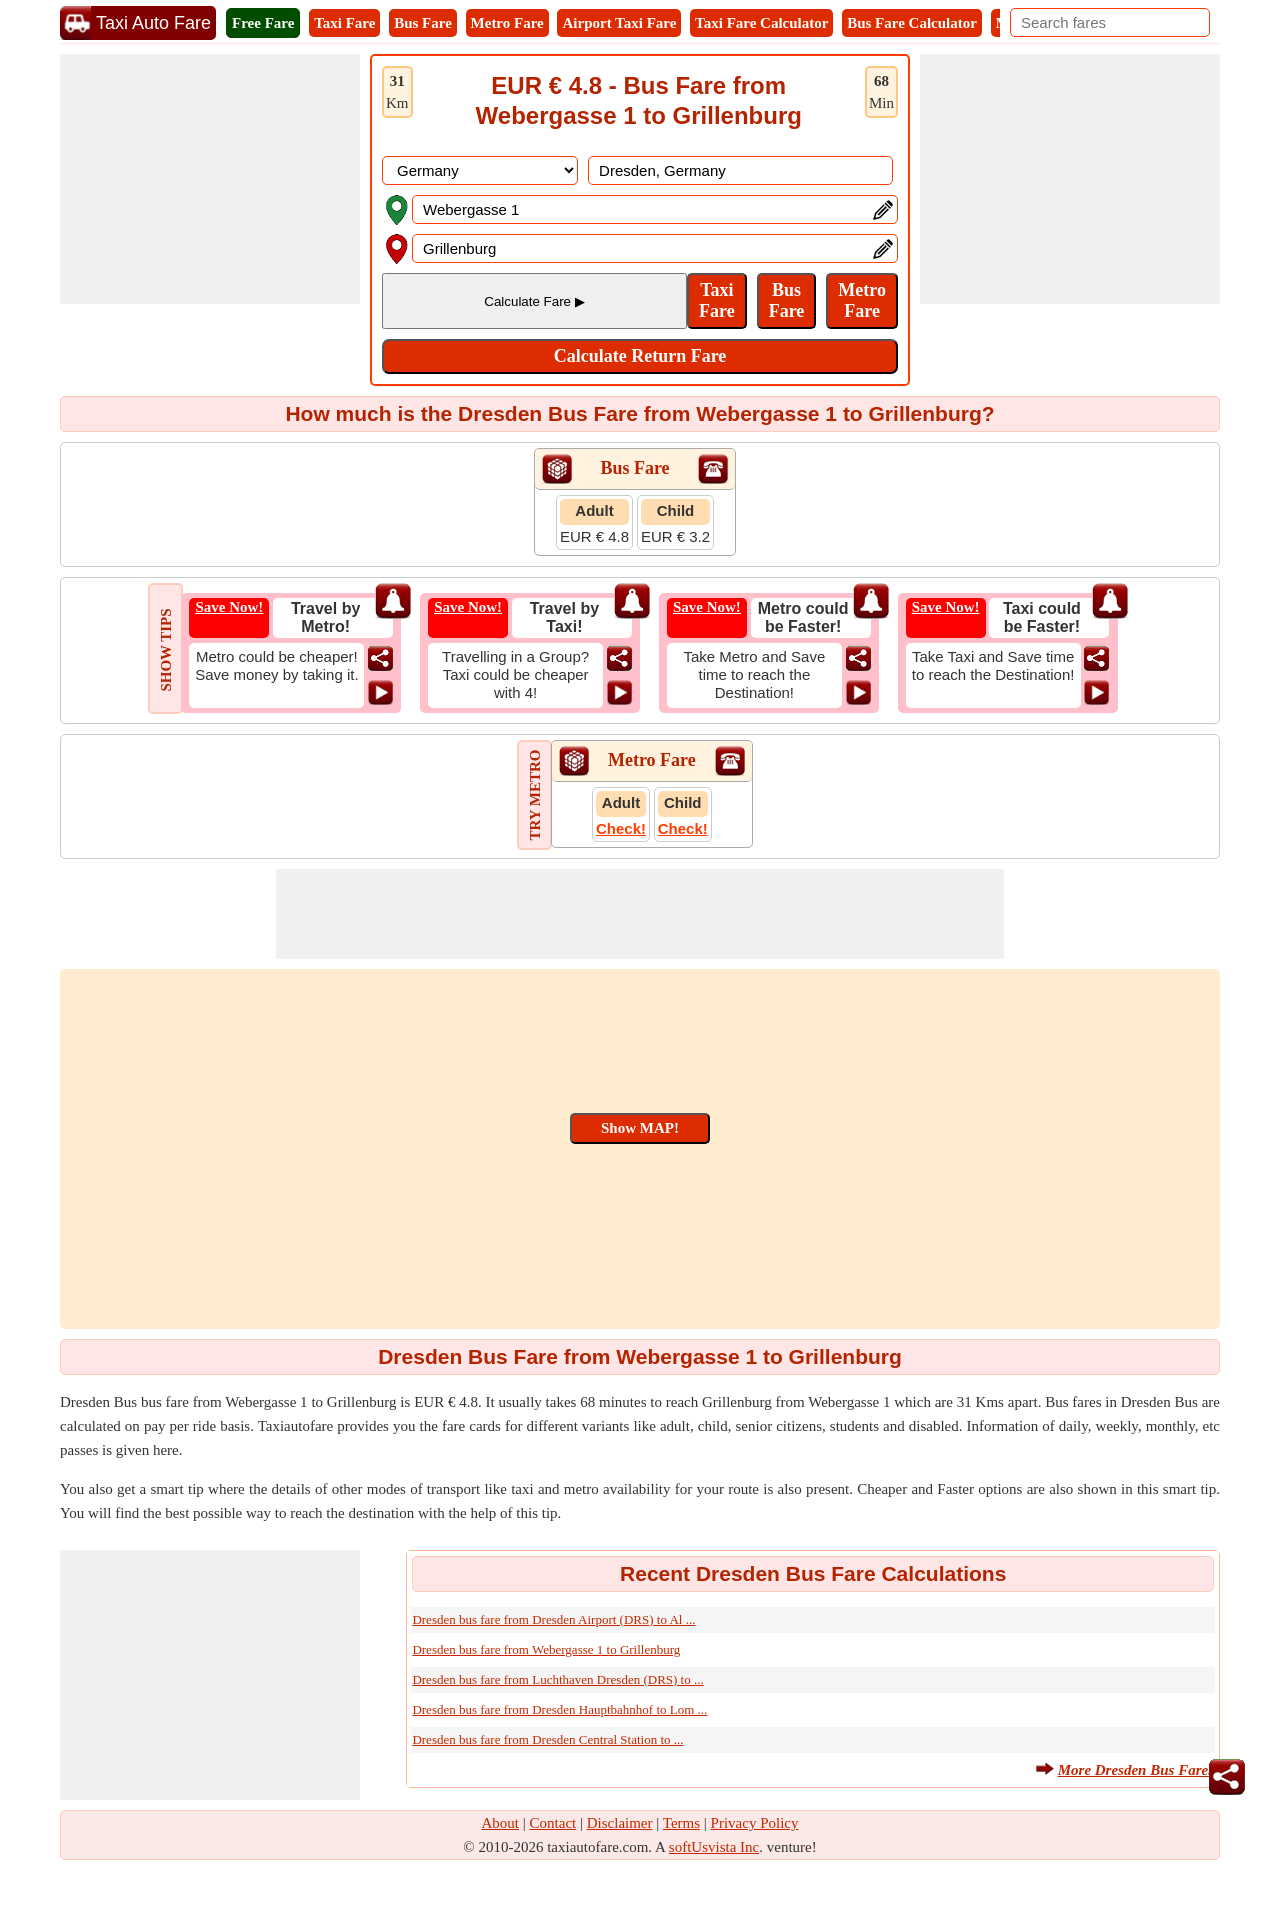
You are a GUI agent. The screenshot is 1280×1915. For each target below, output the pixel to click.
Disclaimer (620, 1823)
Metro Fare (507, 23)
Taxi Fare (344, 23)
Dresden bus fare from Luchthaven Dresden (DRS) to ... (557, 1679)
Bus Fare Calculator (912, 23)
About (501, 1823)
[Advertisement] (210, 179)
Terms (681, 1823)
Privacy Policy (755, 1823)
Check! (621, 828)
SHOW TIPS (166, 649)
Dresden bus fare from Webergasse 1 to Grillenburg (546, 1649)
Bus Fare (423, 23)
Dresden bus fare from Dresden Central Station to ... (547, 1739)
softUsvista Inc (714, 1847)
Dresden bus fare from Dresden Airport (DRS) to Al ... (553, 1619)
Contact (553, 1823)
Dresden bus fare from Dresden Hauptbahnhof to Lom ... (559, 1709)
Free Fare (263, 23)
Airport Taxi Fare (619, 23)
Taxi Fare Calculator (761, 23)
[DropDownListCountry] (480, 170)
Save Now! (229, 607)
